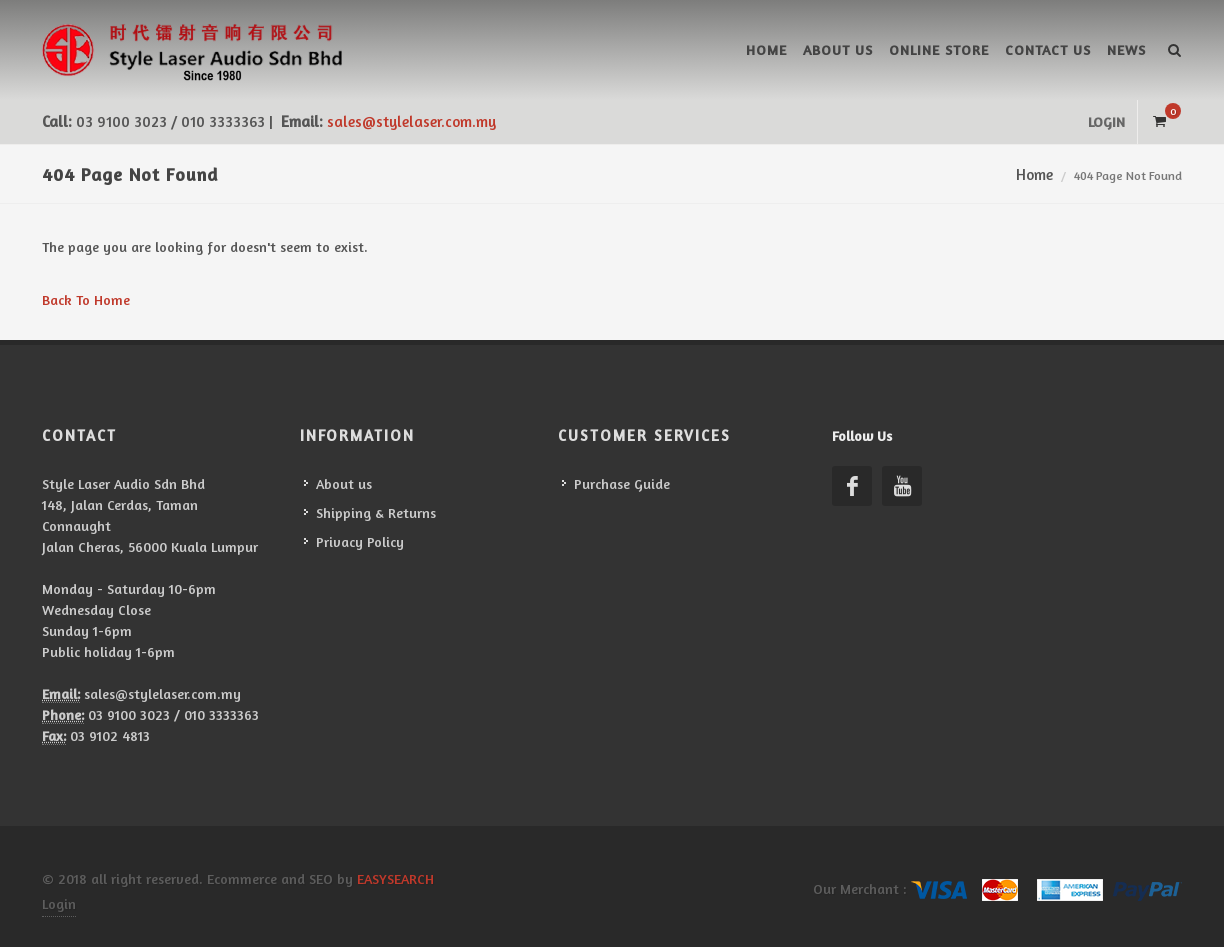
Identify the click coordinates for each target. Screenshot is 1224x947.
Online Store (939, 49)
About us (838, 49)
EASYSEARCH (395, 878)
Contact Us (1048, 49)
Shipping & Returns (376, 512)
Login (1106, 121)
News (1126, 49)
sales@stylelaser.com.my (411, 121)
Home (766, 49)
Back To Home (86, 299)
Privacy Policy (360, 541)
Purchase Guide (622, 483)
